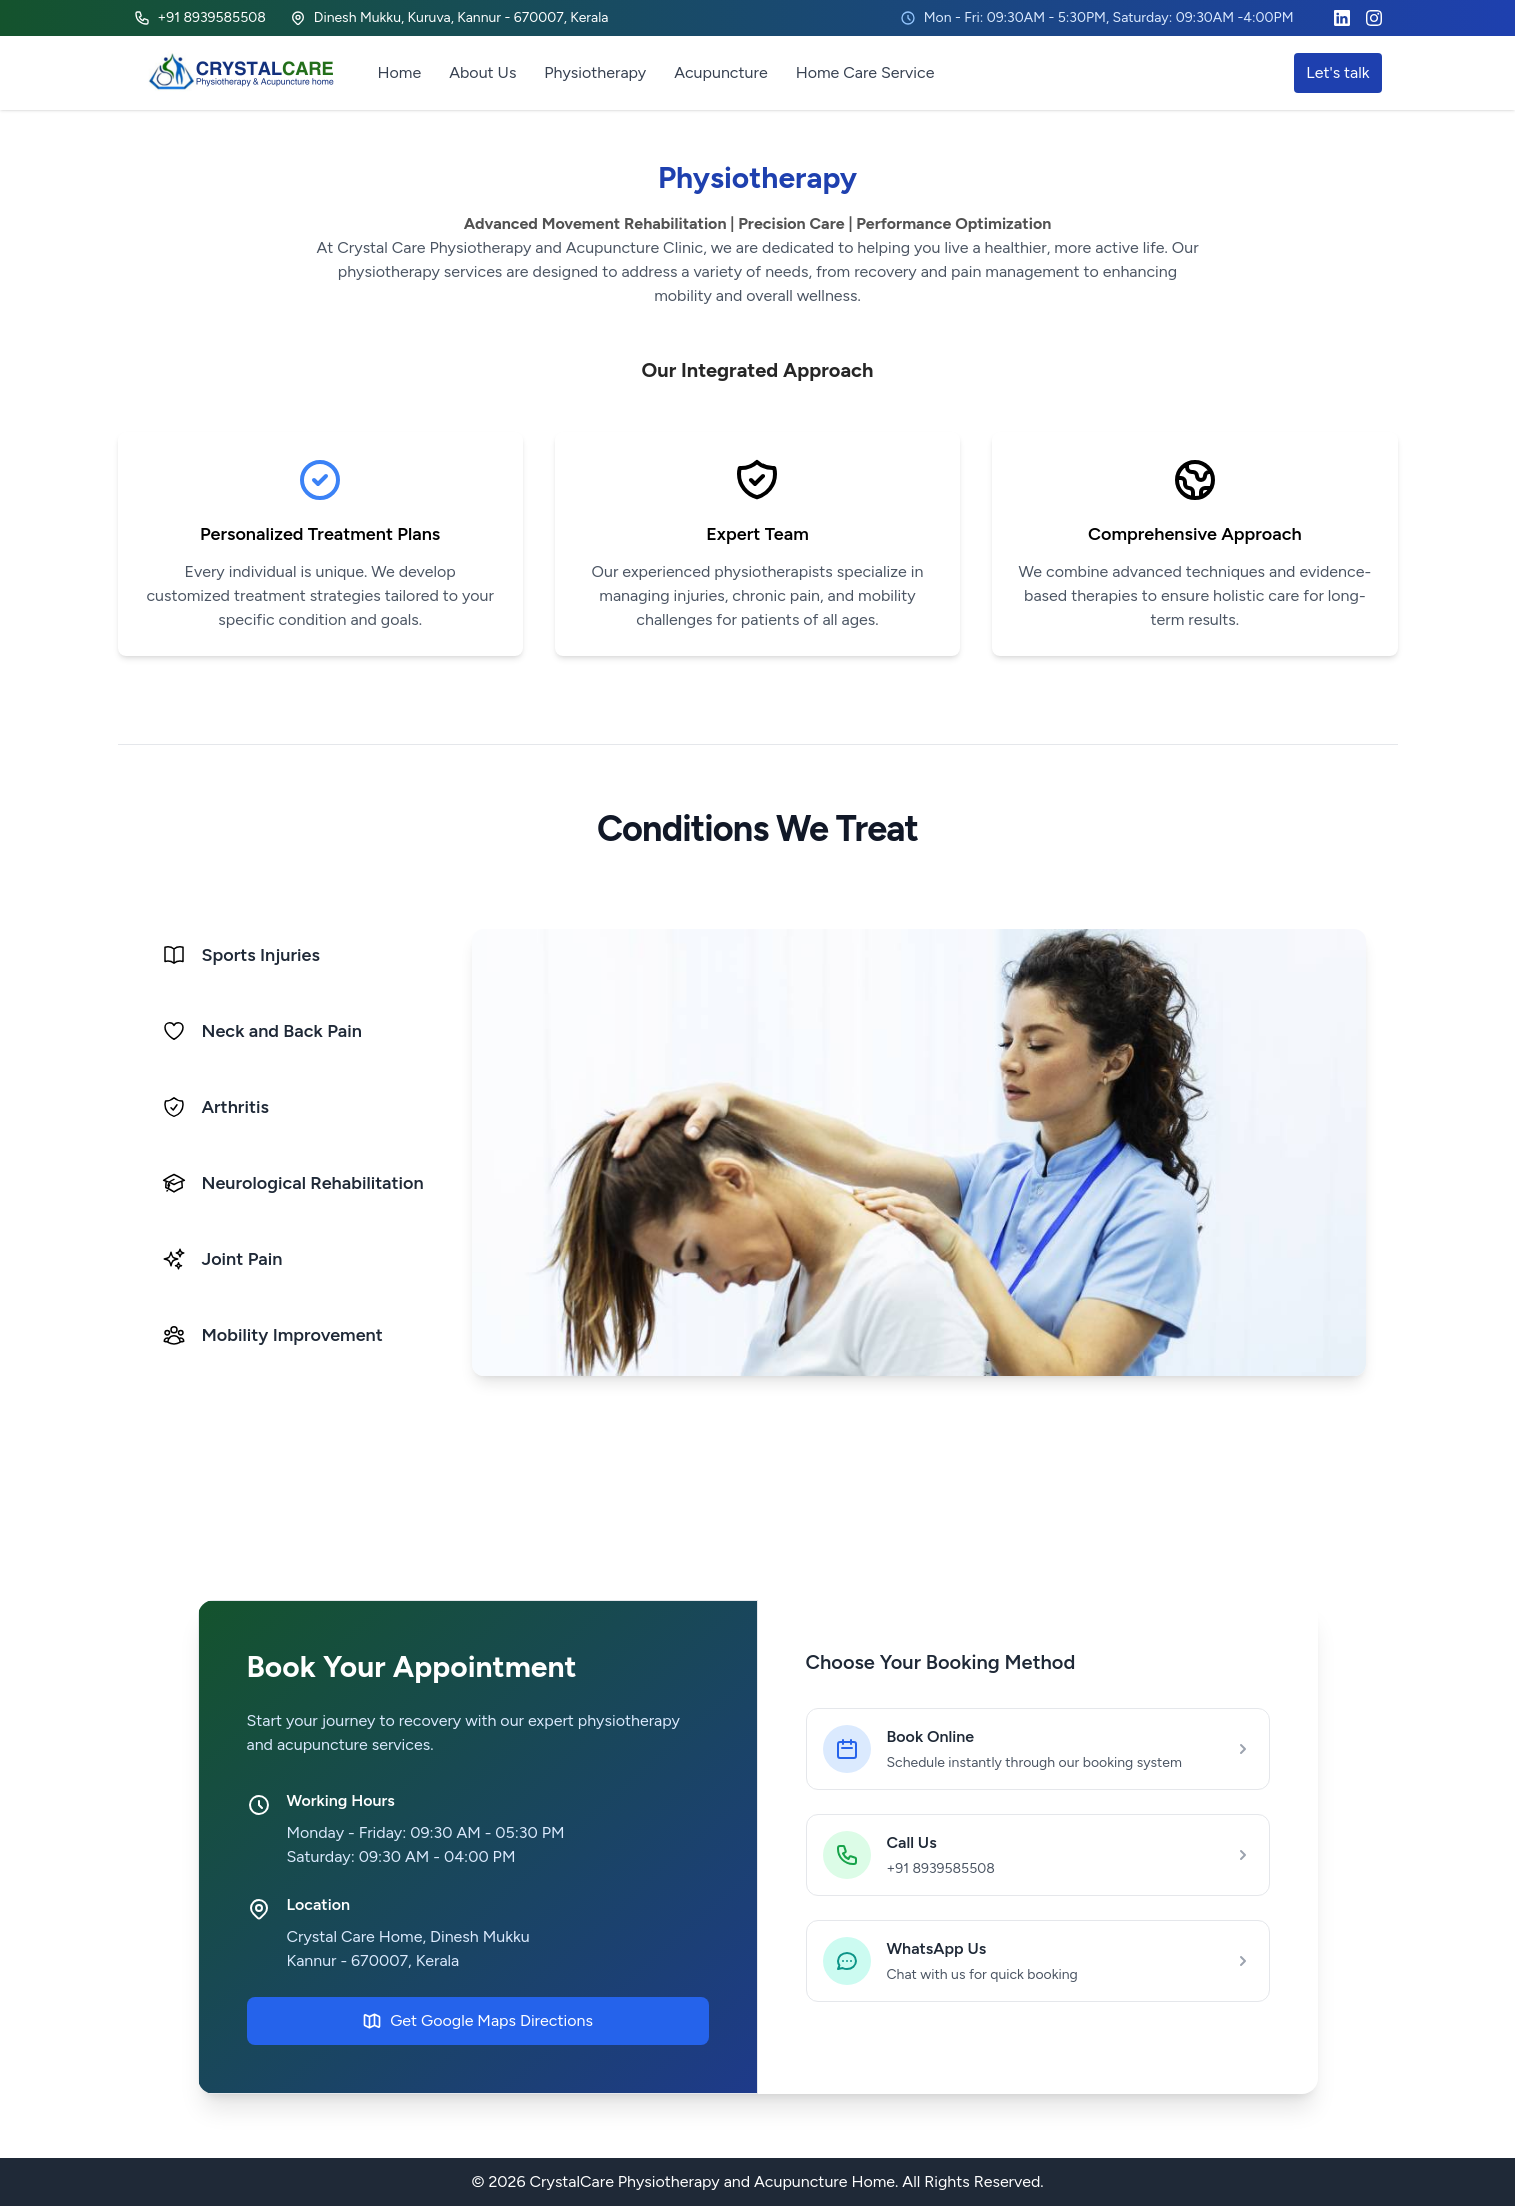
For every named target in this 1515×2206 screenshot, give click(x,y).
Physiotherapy (595, 72)
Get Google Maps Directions (477, 2021)
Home (400, 72)
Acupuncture (720, 72)
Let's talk (1337, 72)
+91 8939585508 (200, 17)
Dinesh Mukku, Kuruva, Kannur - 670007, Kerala (449, 17)
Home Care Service (865, 72)
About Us (482, 72)
